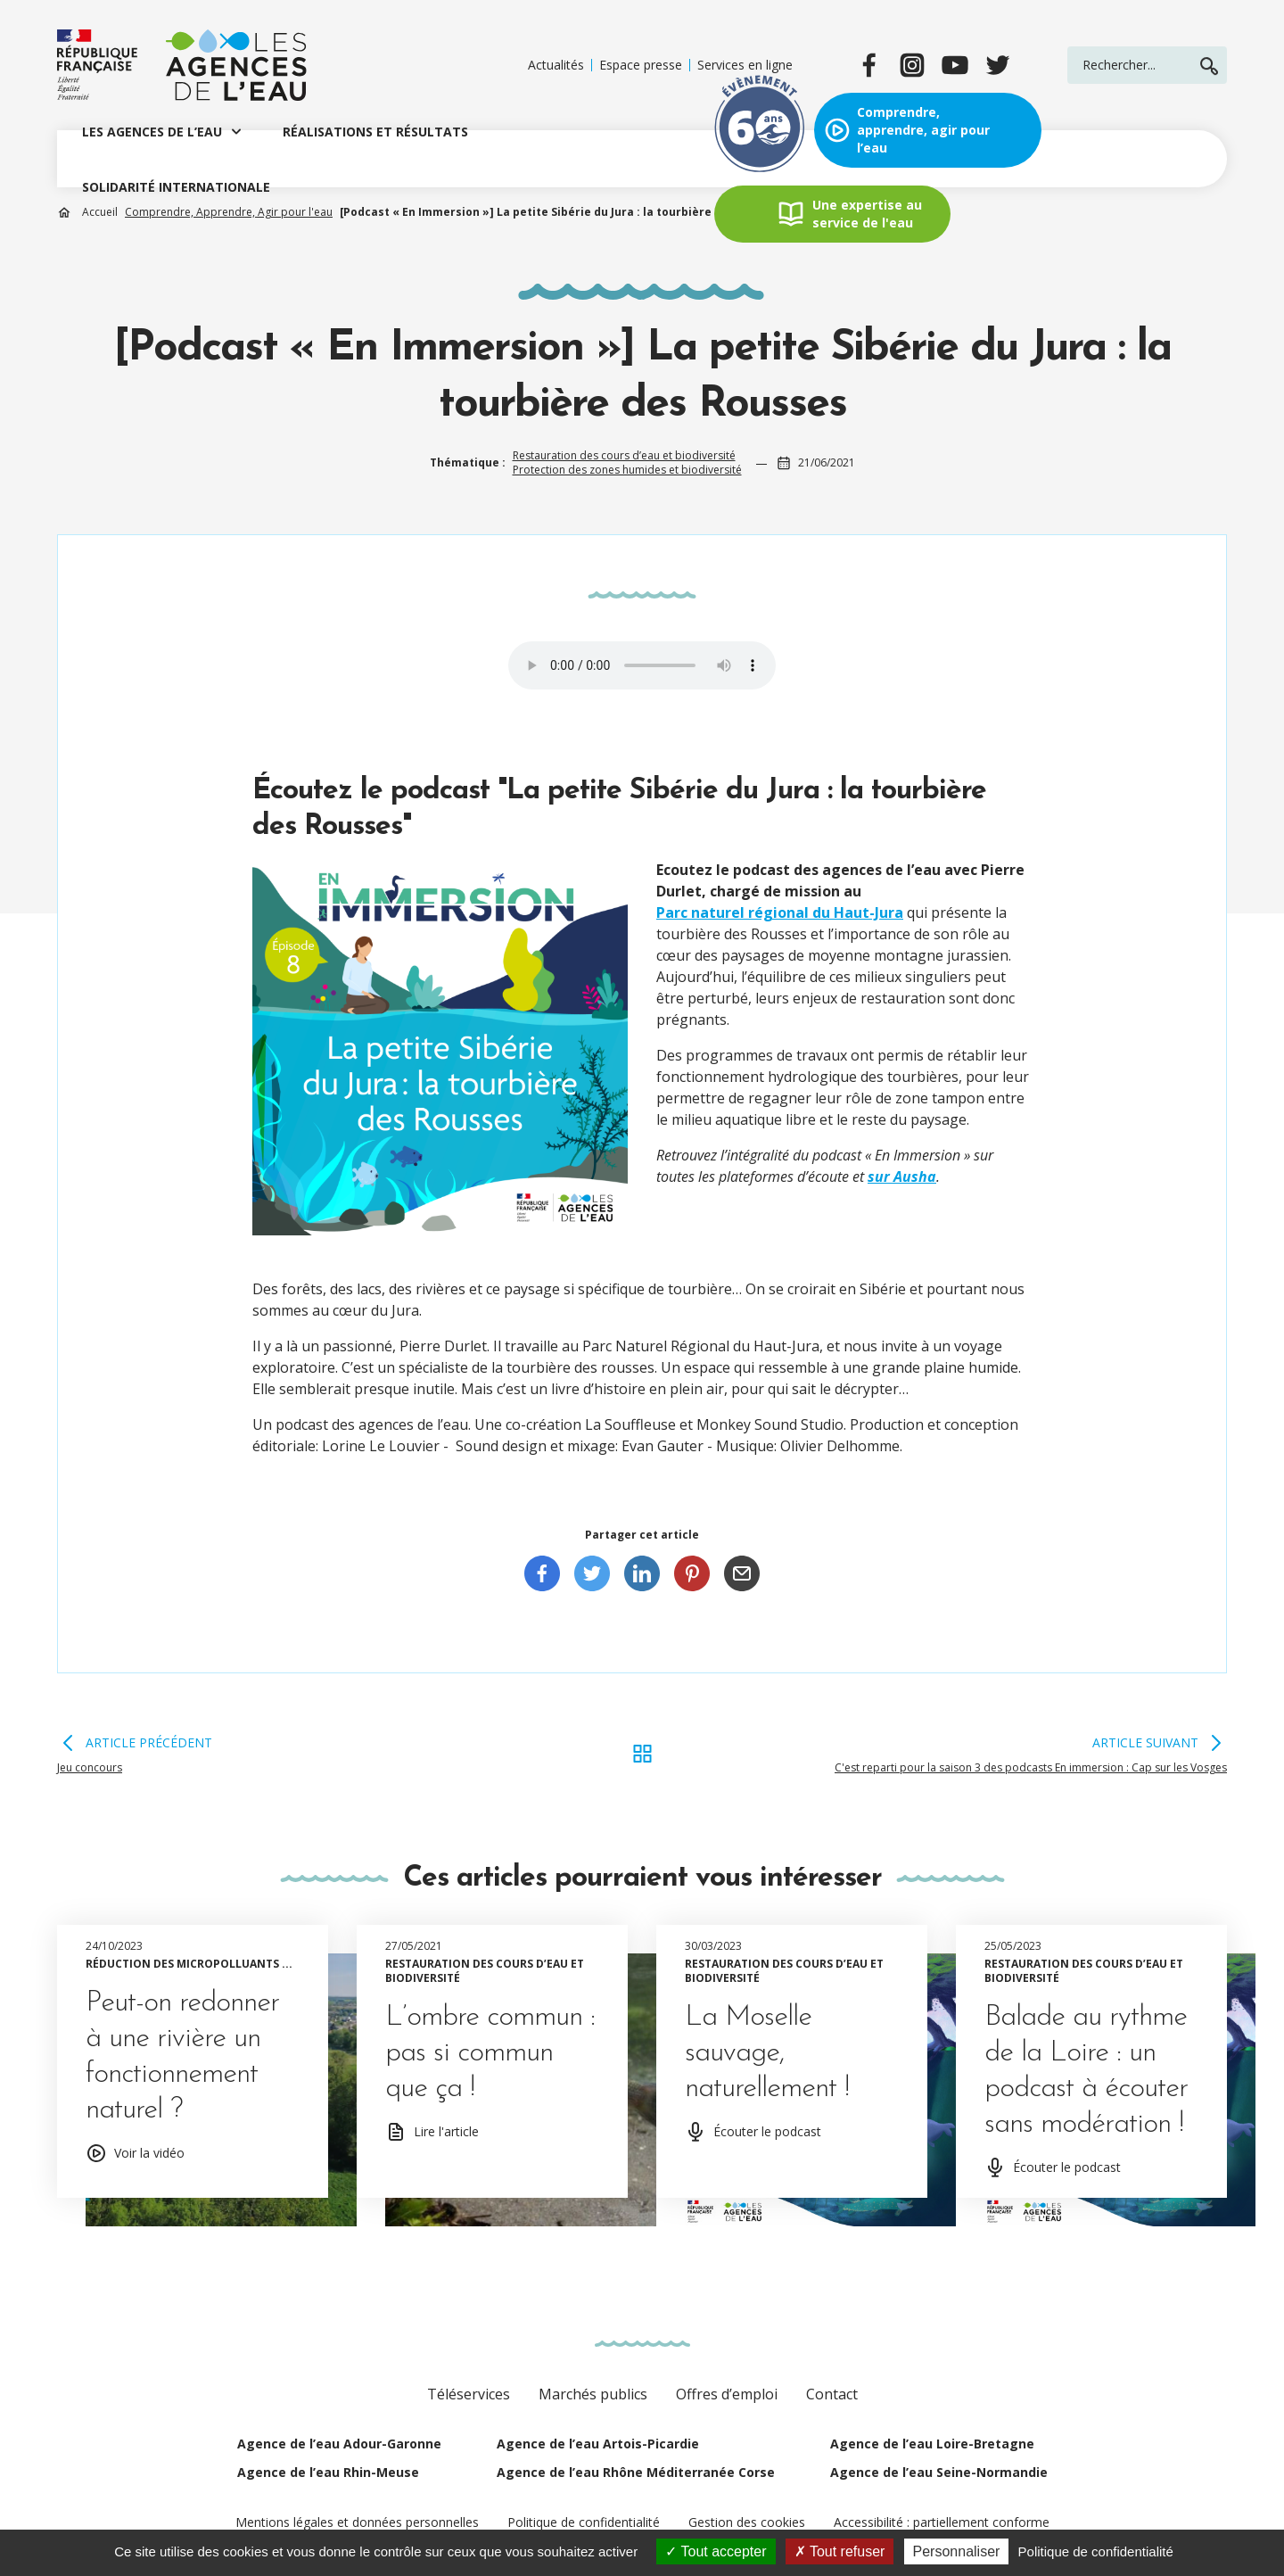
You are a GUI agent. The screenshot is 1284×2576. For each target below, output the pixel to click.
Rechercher (1209, 66)
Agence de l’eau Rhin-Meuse (328, 2472)
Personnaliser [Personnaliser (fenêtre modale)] (956, 2551)
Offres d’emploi (727, 2394)
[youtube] (955, 65)
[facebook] (869, 65)
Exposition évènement (759, 130)
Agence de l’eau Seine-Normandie (939, 2472)
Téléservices (468, 2394)
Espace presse (640, 65)
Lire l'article (446, 2131)
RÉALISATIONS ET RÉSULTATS (375, 131)
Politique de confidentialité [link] (1095, 2551)
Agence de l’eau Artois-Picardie (598, 2443)
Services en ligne (745, 65)
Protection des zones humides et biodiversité (627, 469)
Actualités (556, 65)
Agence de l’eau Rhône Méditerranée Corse (636, 2472)
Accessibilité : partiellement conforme (941, 2522)
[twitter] (998, 65)
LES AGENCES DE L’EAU (152, 131)
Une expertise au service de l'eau (867, 213)
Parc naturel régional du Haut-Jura (779, 912)
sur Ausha (902, 1176)
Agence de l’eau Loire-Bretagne (932, 2443)
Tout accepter (715, 2551)
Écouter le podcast (767, 2131)
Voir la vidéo (149, 2152)
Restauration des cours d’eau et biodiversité (624, 455)
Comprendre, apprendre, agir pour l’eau (923, 129)
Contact (832, 2394)
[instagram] (912, 65)
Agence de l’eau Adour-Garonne (339, 2443)
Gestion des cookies (746, 2522)
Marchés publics (593, 2394)
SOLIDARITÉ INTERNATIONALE (176, 186)
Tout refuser (839, 2551)
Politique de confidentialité (583, 2522)
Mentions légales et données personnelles (357, 2522)
